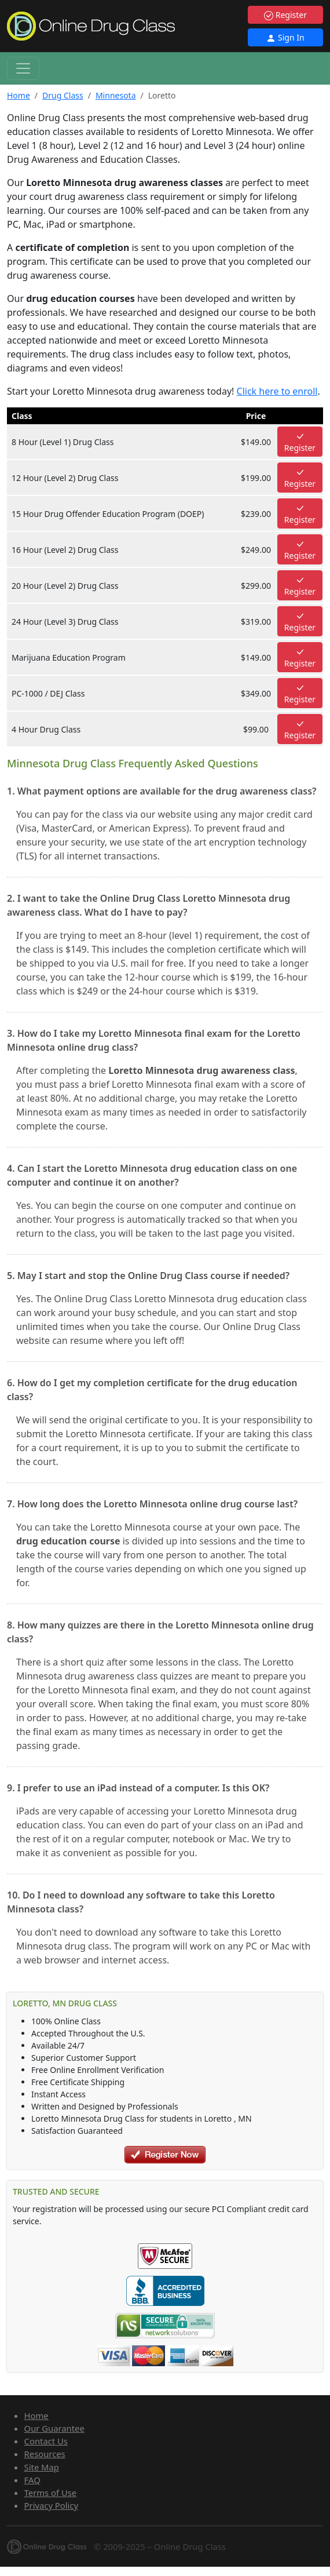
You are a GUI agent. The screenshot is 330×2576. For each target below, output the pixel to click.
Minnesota (116, 95)
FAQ (32, 2480)
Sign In (285, 37)
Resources (44, 2454)
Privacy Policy (51, 2505)
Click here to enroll (277, 391)
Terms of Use (50, 2492)
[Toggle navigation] (23, 68)
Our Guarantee (54, 2428)
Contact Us (46, 2441)
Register (285, 14)
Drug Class (62, 95)
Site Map (41, 2467)
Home (18, 95)
